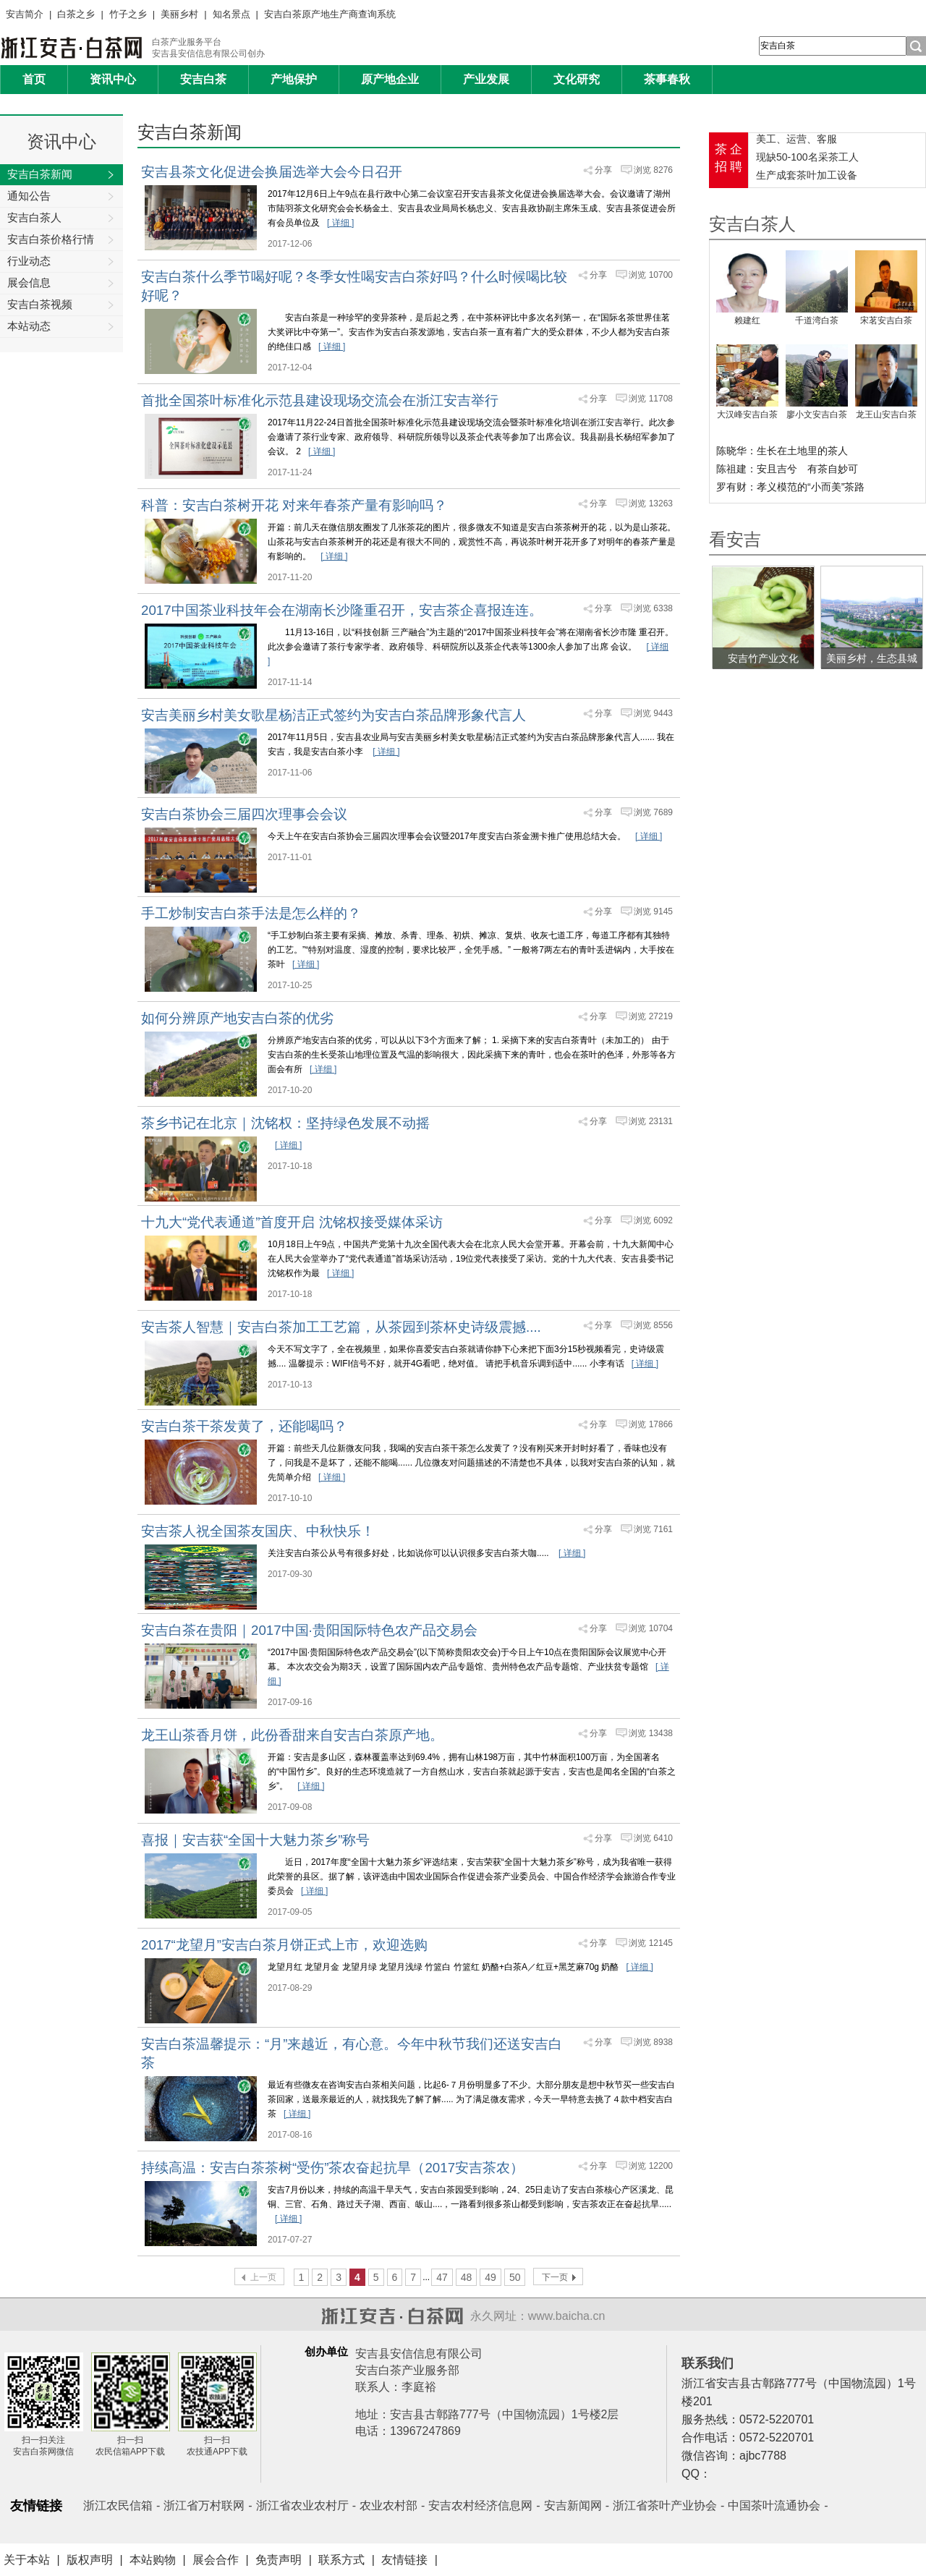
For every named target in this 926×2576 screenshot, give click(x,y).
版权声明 (90, 2560)
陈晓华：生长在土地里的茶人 (782, 450)
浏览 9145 (653, 911)
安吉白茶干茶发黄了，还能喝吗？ (244, 1426)
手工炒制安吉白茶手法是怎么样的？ (251, 913)
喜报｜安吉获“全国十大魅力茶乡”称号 (255, 1840)
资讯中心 (113, 79)
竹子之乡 (128, 14)
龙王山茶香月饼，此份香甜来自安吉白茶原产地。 (292, 1735)
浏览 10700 (651, 275)
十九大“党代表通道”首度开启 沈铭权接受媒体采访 (292, 1222)
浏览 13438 (651, 1733)
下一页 (555, 2277)
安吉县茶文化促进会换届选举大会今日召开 (271, 171)
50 (515, 2277)
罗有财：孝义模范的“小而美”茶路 (790, 487)
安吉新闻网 (573, 2505)
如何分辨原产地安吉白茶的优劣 (237, 1018)
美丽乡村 (179, 14)
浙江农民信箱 (118, 2505)
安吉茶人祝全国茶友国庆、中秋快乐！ (258, 1531)
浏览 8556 (653, 1325)
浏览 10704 (651, 1628)
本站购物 (152, 2560)
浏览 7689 (653, 812)
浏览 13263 (651, 503)
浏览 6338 (653, 608)
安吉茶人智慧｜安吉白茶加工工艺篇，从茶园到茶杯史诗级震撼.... (341, 1327)
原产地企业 (390, 79)
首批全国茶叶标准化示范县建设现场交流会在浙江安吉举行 (319, 400)
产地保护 (294, 79)
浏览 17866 (651, 1424)
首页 (34, 79)
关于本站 (27, 2560)
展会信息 (61, 283)
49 (490, 2277)
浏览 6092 (653, 1220)
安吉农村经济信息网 (480, 2505)
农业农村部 (388, 2505)
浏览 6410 (653, 1838)
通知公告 (61, 197)
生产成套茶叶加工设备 (806, 175)
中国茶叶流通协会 (774, 2505)
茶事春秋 (667, 79)
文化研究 (576, 79)
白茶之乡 (76, 14)
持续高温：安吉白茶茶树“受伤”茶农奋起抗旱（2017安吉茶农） (332, 2167)
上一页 (263, 2277)
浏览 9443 (653, 713)
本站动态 (61, 327)
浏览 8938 (653, 2042)
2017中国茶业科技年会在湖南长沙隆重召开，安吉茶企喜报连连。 (342, 610)
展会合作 (215, 2560)
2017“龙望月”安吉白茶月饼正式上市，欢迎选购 (284, 1944)
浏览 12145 (651, 1943)
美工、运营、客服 (796, 139)
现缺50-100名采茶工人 (807, 157)
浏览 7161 (653, 1529)
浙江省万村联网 (204, 2505)
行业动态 (61, 262)
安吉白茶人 (61, 218)
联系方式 (341, 2560)
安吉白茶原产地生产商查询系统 (330, 14)
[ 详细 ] (340, 223)
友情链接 (404, 2560)
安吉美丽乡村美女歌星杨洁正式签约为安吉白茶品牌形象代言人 (333, 715)
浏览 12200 (651, 2166)
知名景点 (231, 14)
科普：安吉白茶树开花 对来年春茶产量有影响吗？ (294, 505)
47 (442, 2277)
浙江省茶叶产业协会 (665, 2505)
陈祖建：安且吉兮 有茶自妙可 (787, 469)
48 (466, 2277)
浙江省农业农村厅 (302, 2505)
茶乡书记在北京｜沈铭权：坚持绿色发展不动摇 (285, 1123)
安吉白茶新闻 (61, 175)
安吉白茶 (203, 79)
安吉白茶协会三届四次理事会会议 (244, 814)
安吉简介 (24, 14)
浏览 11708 (651, 399)
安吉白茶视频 (61, 305)
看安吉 (735, 539)
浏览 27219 (651, 1016)
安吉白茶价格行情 (61, 240)
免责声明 (278, 2560)
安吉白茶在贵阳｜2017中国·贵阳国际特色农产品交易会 (309, 1630)
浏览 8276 (653, 170)
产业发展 (486, 79)
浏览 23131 (651, 1121)
